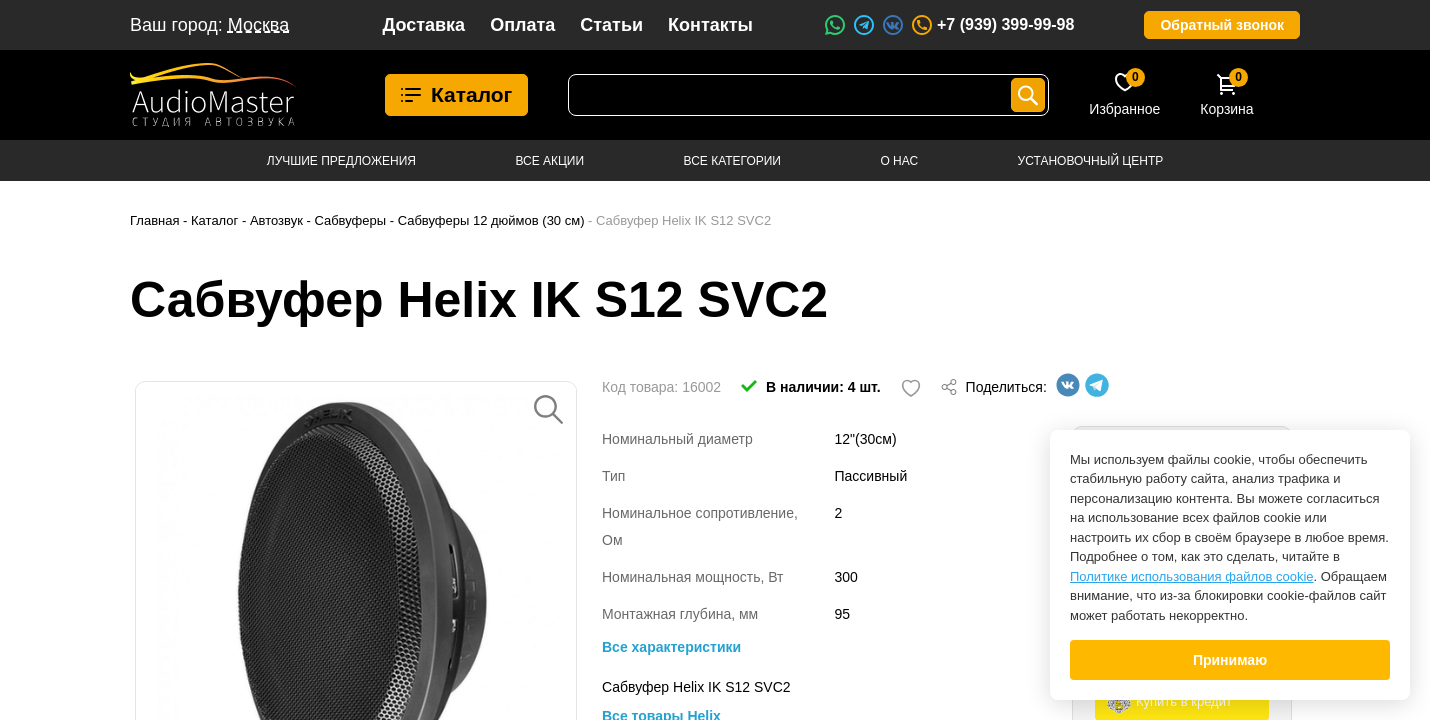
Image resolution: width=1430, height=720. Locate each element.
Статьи (611, 25)
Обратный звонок (1222, 25)
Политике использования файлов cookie (1192, 576)
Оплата (522, 25)
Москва (258, 25)
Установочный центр (1091, 161)
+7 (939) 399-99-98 (992, 25)
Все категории (732, 161)
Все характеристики (671, 647)
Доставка (423, 25)
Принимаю (1230, 660)
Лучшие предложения (341, 161)
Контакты (710, 25)
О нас (899, 161)
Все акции (549, 161)
